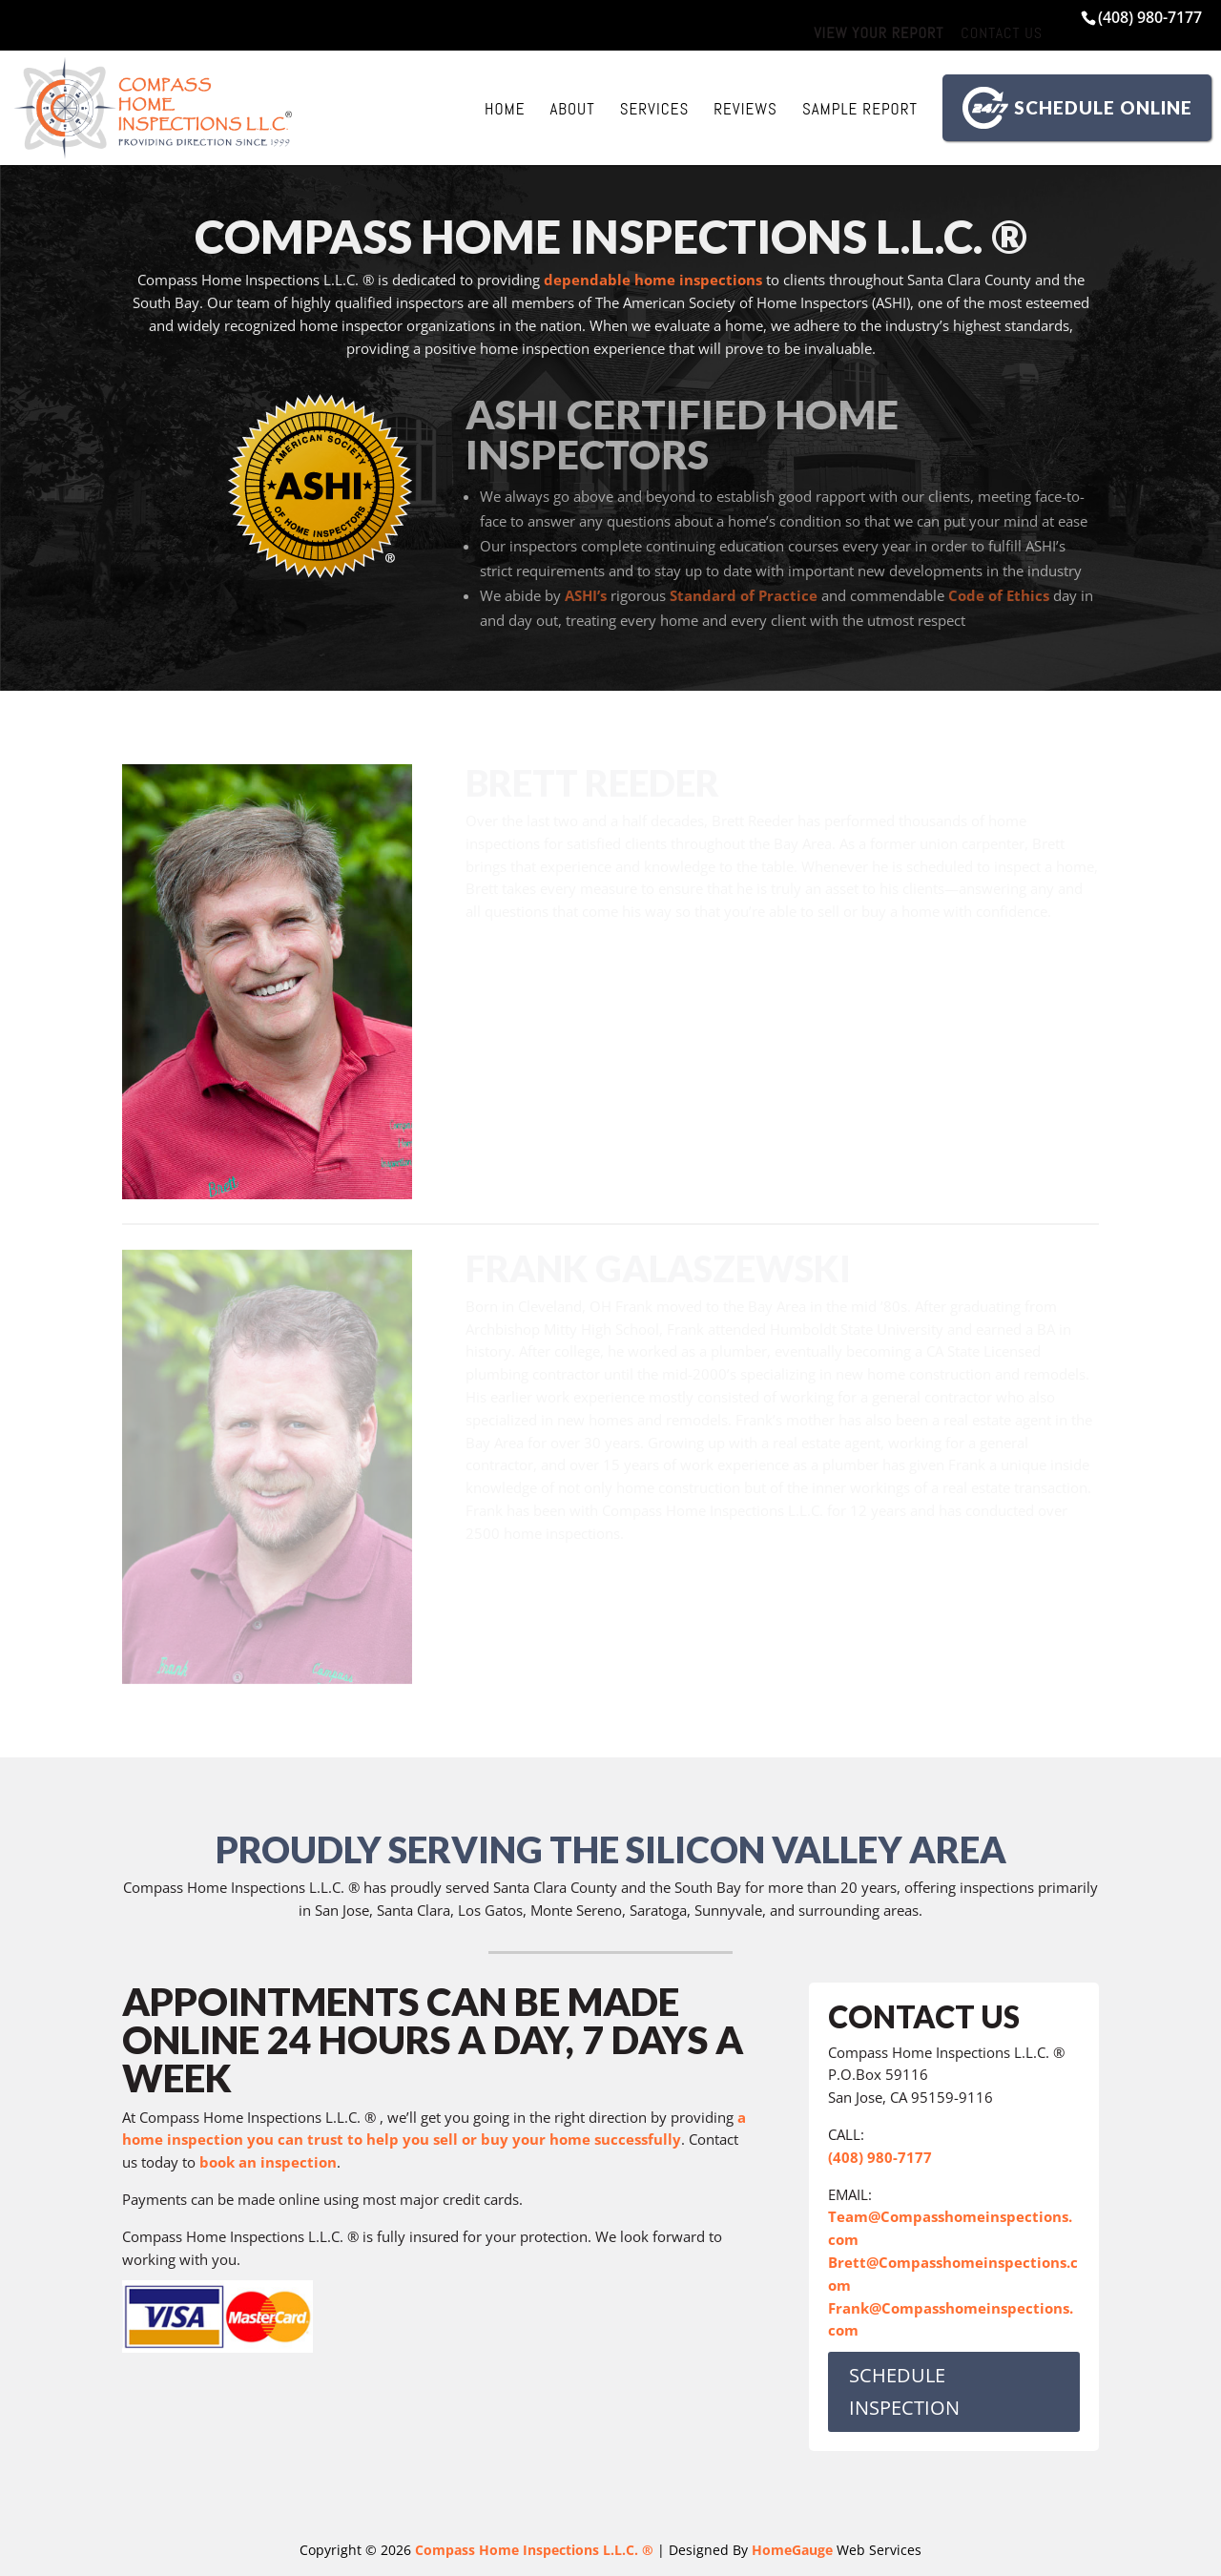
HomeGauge (792, 2550)
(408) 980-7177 (1150, 17)
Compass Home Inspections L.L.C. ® (534, 2550)
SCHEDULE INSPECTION (904, 2391)
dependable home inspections (653, 279)
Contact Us (1002, 33)
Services (655, 108)
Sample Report (860, 108)
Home (505, 108)
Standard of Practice (743, 595)
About (571, 108)
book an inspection (268, 2161)
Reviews (745, 108)
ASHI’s (586, 595)
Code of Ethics (998, 595)
